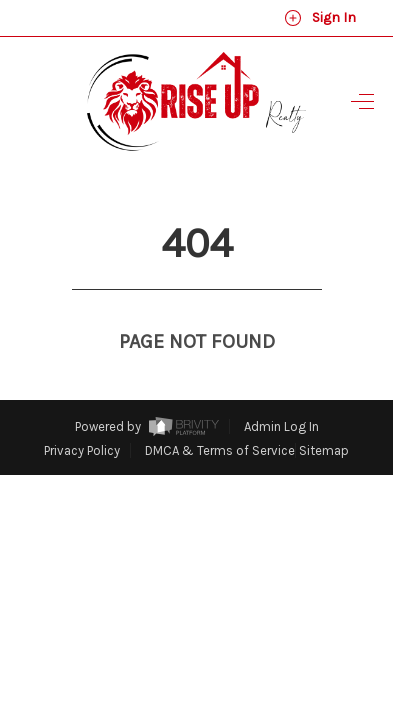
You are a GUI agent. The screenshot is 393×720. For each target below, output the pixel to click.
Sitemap (324, 413)
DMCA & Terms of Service (220, 413)
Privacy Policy (82, 413)
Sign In (320, 18)
